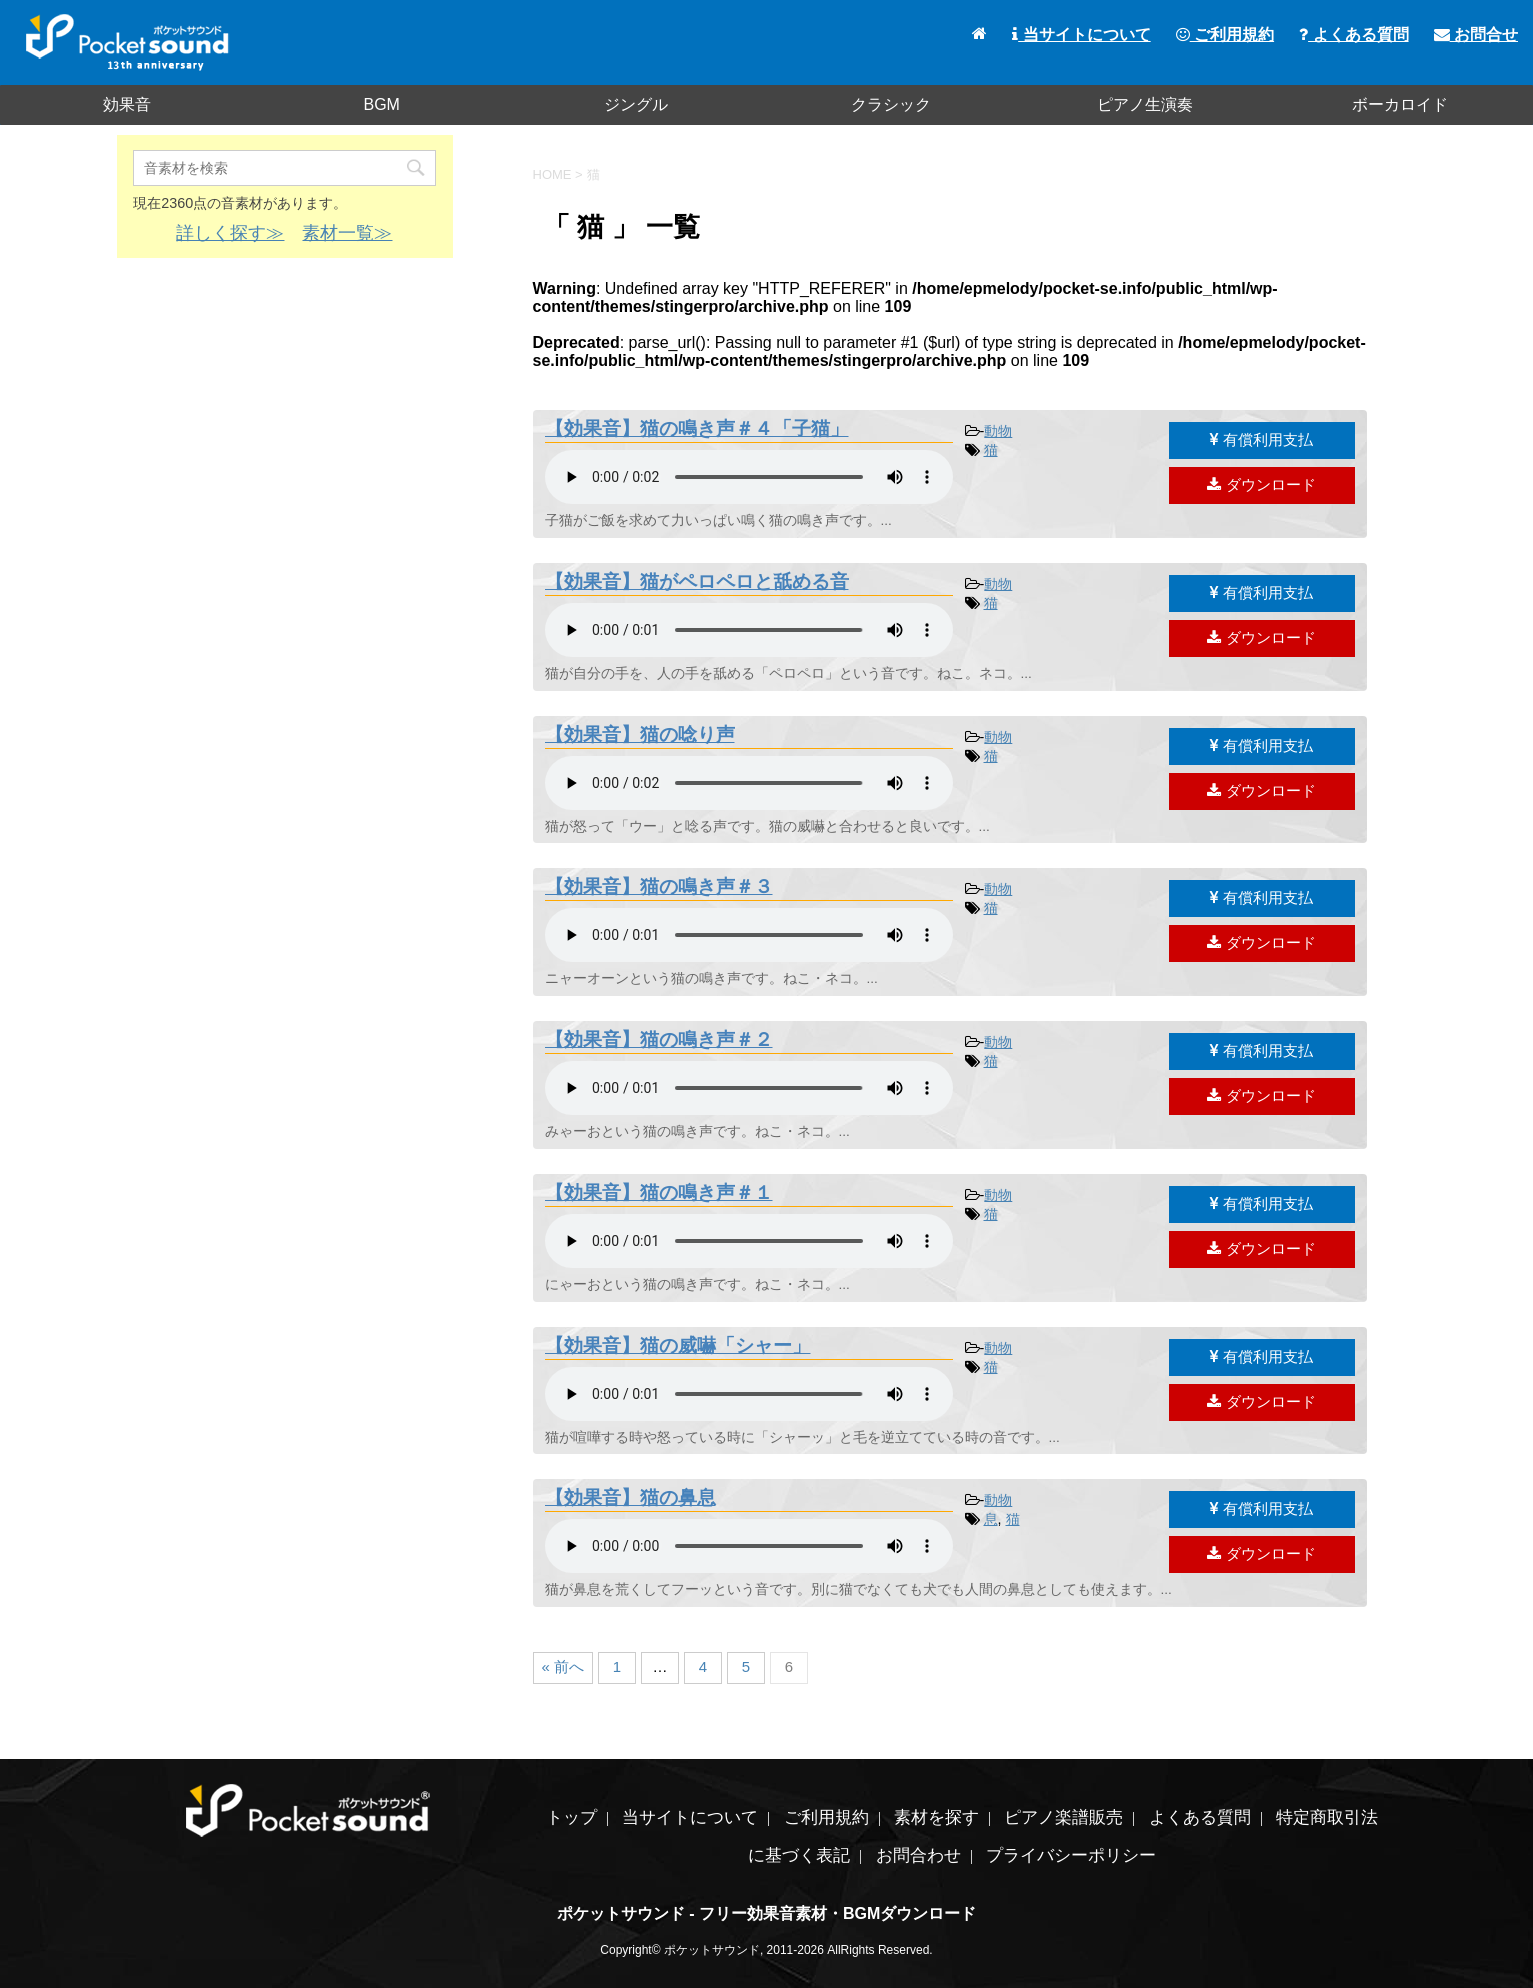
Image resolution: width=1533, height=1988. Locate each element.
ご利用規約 (1225, 34)
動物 (998, 431)
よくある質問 (1353, 34)
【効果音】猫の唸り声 (640, 734)
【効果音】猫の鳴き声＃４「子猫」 (697, 428)
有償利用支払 (1261, 439)
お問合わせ (918, 1855)
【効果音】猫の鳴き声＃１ (659, 1192)
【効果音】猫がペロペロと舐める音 (697, 581)
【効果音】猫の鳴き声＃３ (659, 886)
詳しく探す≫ (230, 233)
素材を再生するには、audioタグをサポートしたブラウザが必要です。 (749, 477)
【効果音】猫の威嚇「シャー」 (678, 1345)
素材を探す (936, 1817)
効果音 (127, 104)
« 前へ (563, 1666)
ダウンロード (1261, 484)
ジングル (636, 104)
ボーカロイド (1400, 104)
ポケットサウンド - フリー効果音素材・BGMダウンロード (767, 1913)
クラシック (891, 104)
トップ (571, 1817)
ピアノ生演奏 (1145, 104)
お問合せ (1476, 34)
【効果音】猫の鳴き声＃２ (659, 1039)
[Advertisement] (285, 418)
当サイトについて (1081, 34)
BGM (381, 104)
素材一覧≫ (347, 233)
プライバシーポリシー (1071, 1855)
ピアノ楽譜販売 (1063, 1817)
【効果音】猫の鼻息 (630, 1497)
